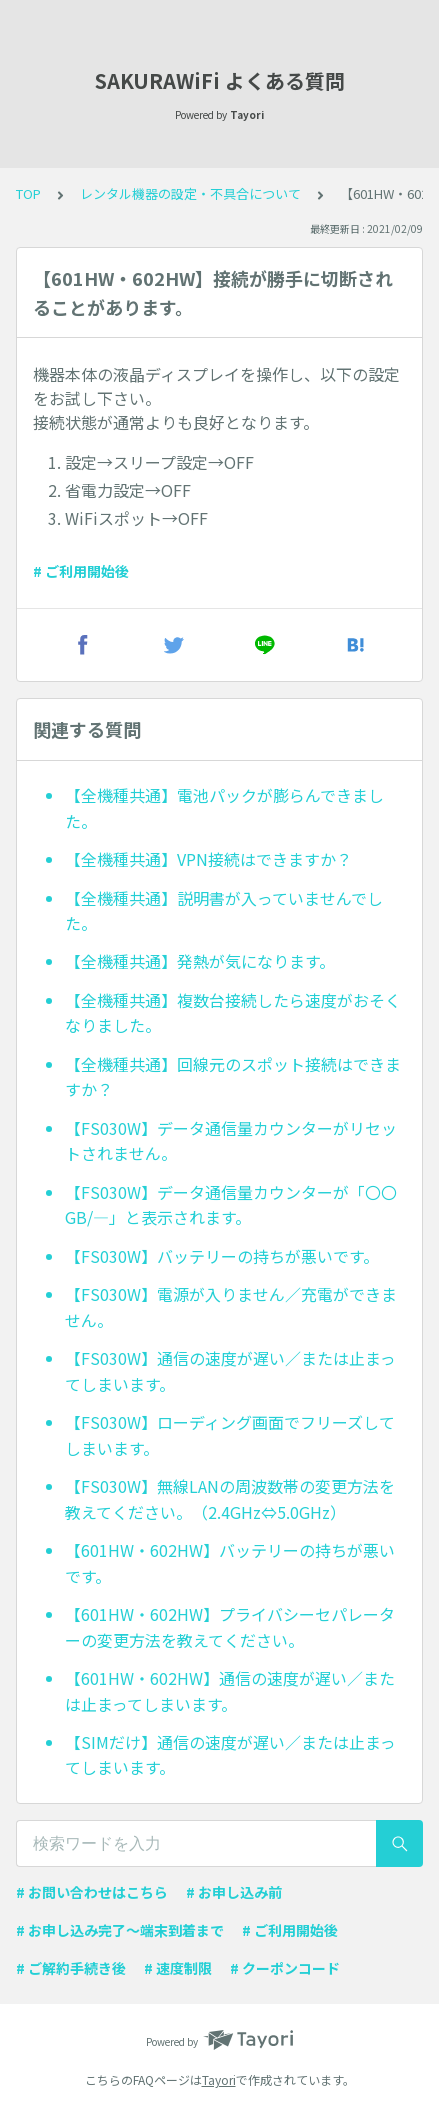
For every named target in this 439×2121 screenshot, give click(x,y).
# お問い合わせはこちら (92, 1892)
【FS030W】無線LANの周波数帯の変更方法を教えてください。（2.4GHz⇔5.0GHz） (230, 1499)
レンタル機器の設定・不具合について (190, 193)
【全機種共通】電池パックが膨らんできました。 (224, 808)
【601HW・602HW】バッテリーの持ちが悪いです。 (230, 1563)
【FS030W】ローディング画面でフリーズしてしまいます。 (230, 1435)
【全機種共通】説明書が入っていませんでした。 (224, 911)
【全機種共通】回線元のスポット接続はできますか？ (233, 1077)
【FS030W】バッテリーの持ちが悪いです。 (222, 1256)
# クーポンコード (285, 1968)
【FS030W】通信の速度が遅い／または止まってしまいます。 (230, 1371)
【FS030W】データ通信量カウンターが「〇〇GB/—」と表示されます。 (231, 1205)
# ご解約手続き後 (71, 1968)
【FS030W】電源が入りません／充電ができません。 (231, 1307)
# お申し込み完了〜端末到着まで (120, 1930)
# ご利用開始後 (81, 571)
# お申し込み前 (234, 1892)
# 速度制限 (178, 1968)
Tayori (219, 2079)
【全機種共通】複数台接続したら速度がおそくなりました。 (233, 1013)
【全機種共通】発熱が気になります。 (200, 961)
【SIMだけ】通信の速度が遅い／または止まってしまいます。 (230, 1755)
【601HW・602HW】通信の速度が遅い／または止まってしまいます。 (230, 1691)
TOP (28, 193)
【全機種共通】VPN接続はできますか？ (208, 859)
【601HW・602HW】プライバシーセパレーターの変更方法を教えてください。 (230, 1627)
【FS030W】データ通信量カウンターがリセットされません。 (231, 1141)
